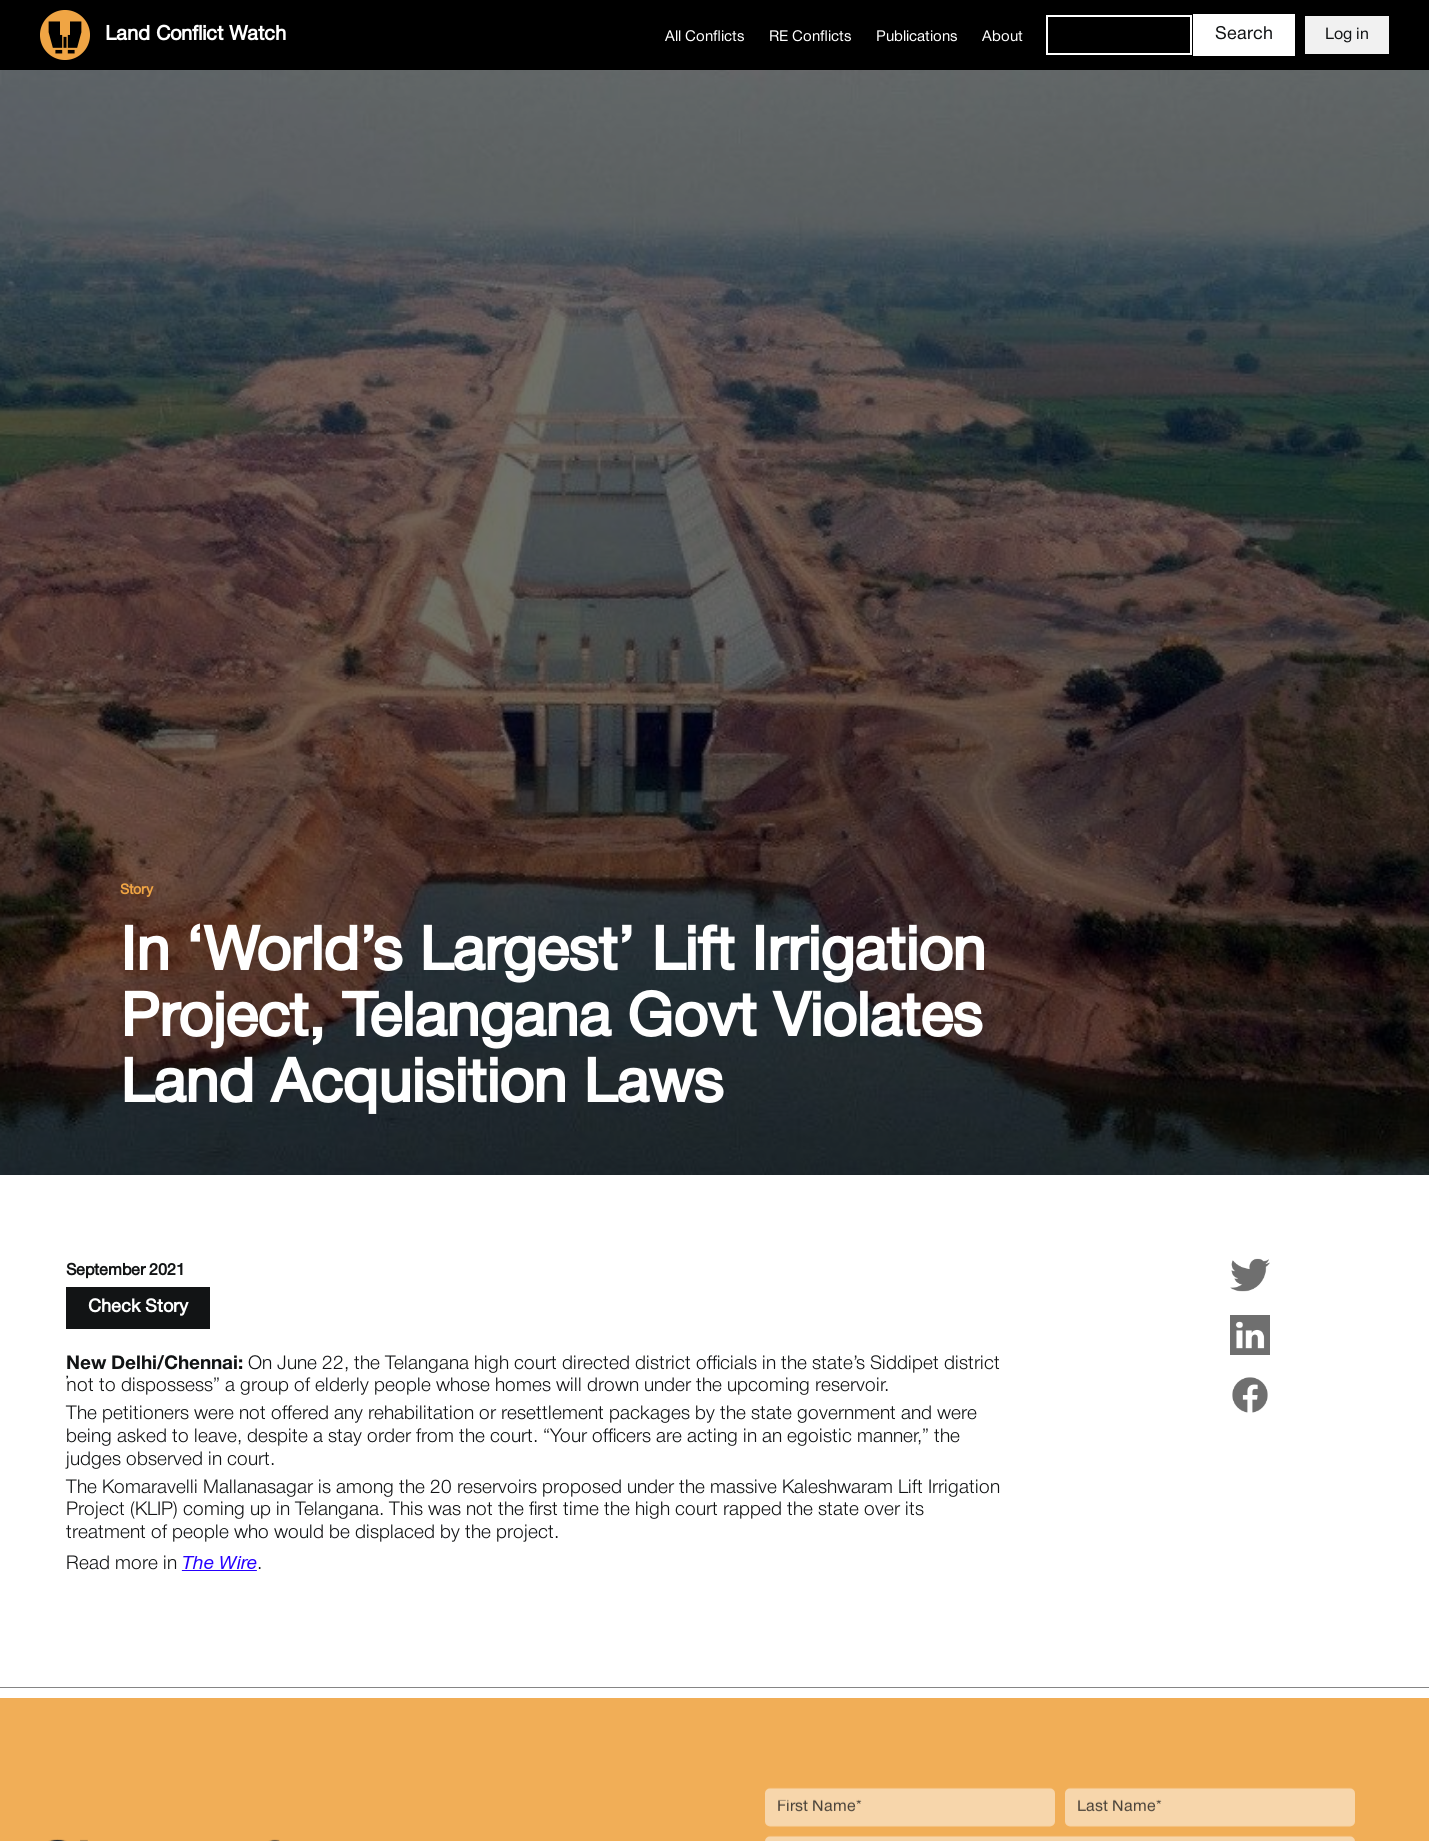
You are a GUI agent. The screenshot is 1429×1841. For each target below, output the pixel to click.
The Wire (219, 1564)
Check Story (138, 1307)
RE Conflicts (810, 37)
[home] (163, 35)
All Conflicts (705, 37)
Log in (1347, 35)
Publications (917, 37)
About (1002, 37)
